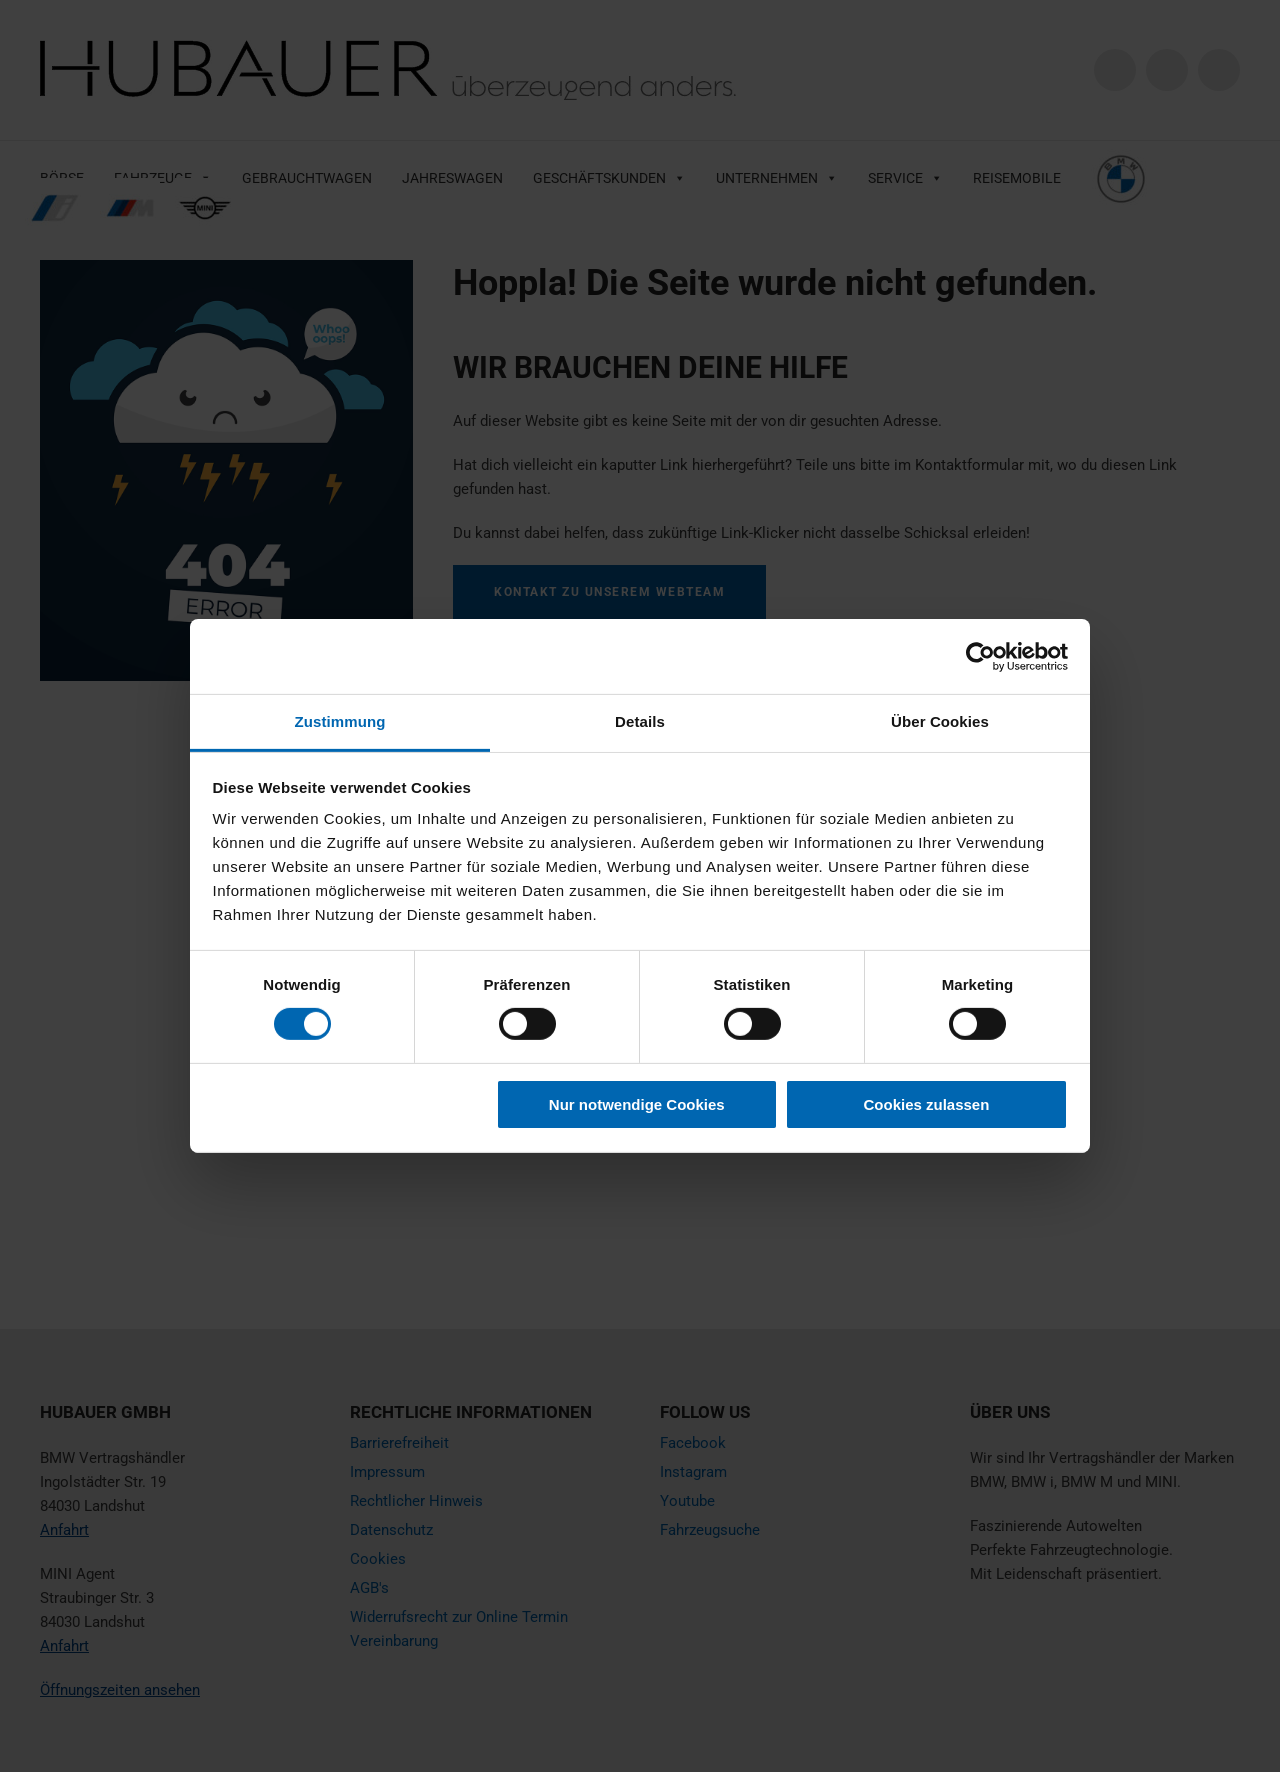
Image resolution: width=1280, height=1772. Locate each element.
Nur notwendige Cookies (637, 1104)
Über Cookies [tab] (940, 721)
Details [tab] (640, 721)
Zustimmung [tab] (340, 721)
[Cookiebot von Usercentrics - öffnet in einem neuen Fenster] (980, 656)
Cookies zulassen (926, 1104)
